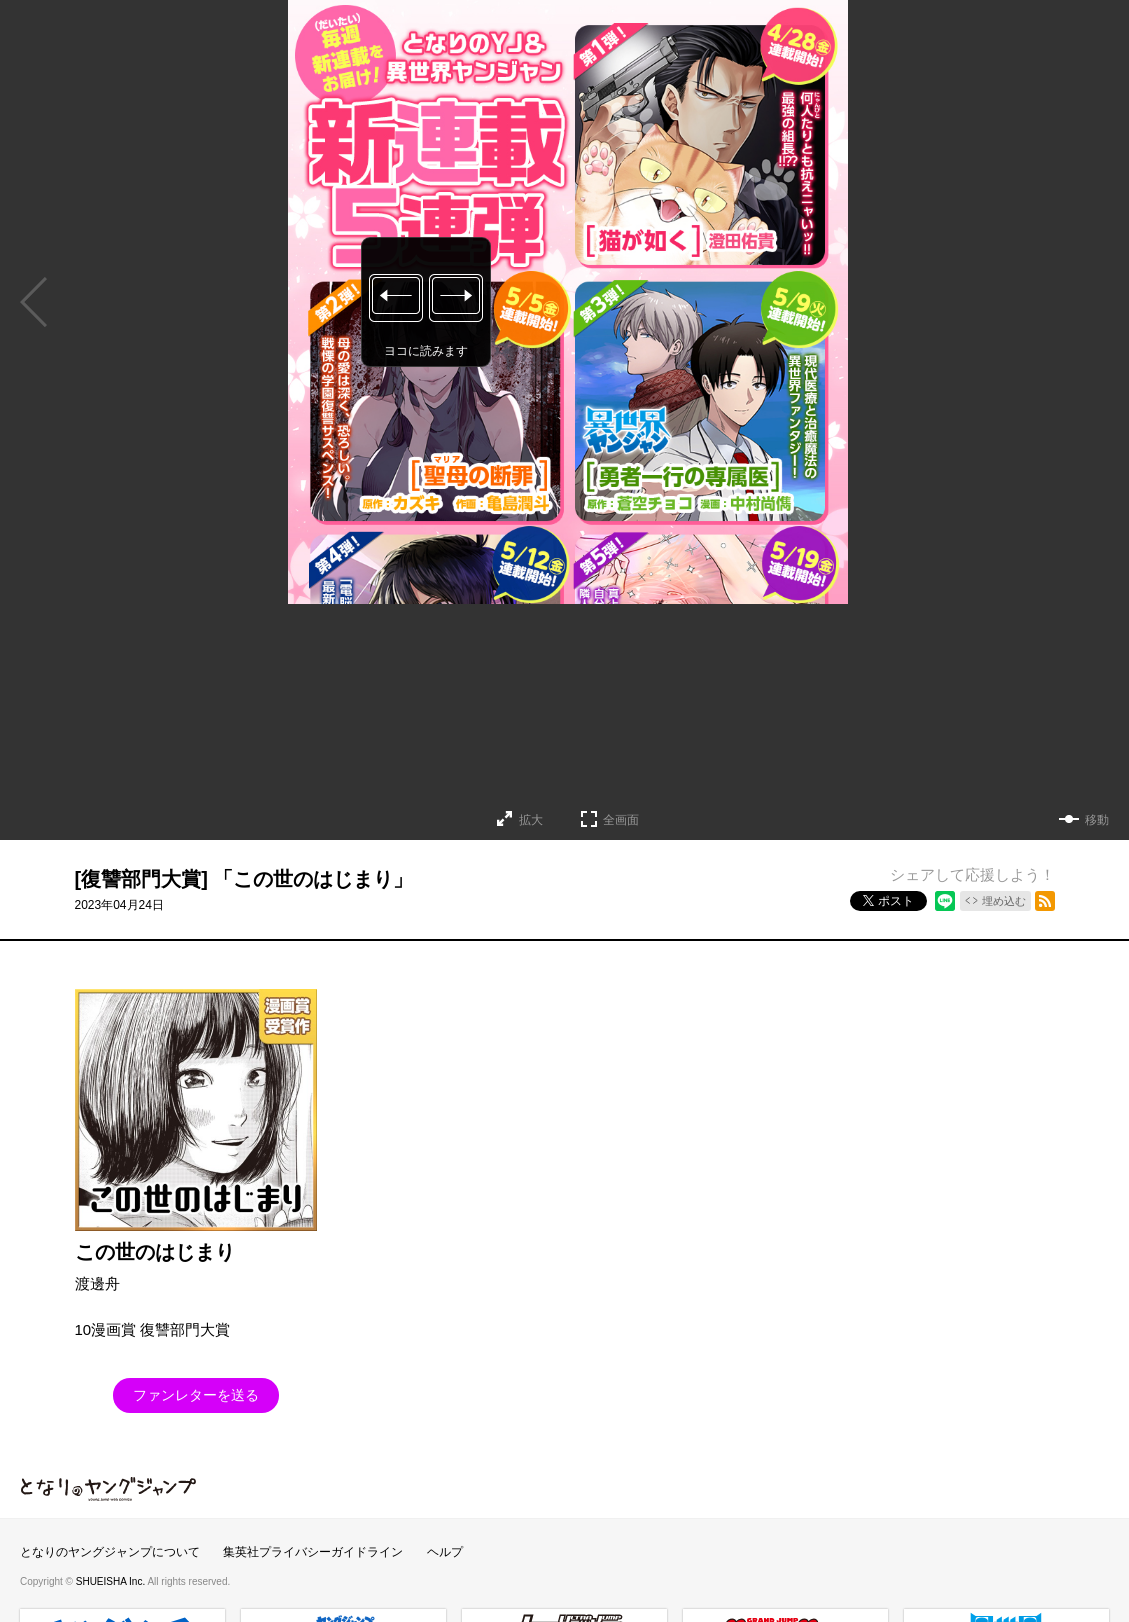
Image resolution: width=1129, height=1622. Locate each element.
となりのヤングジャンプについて (110, 1552)
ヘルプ (445, 1552)
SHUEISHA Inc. (112, 1581)
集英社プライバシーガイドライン (313, 1552)
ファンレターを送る (196, 1395)
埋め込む (1004, 901)
